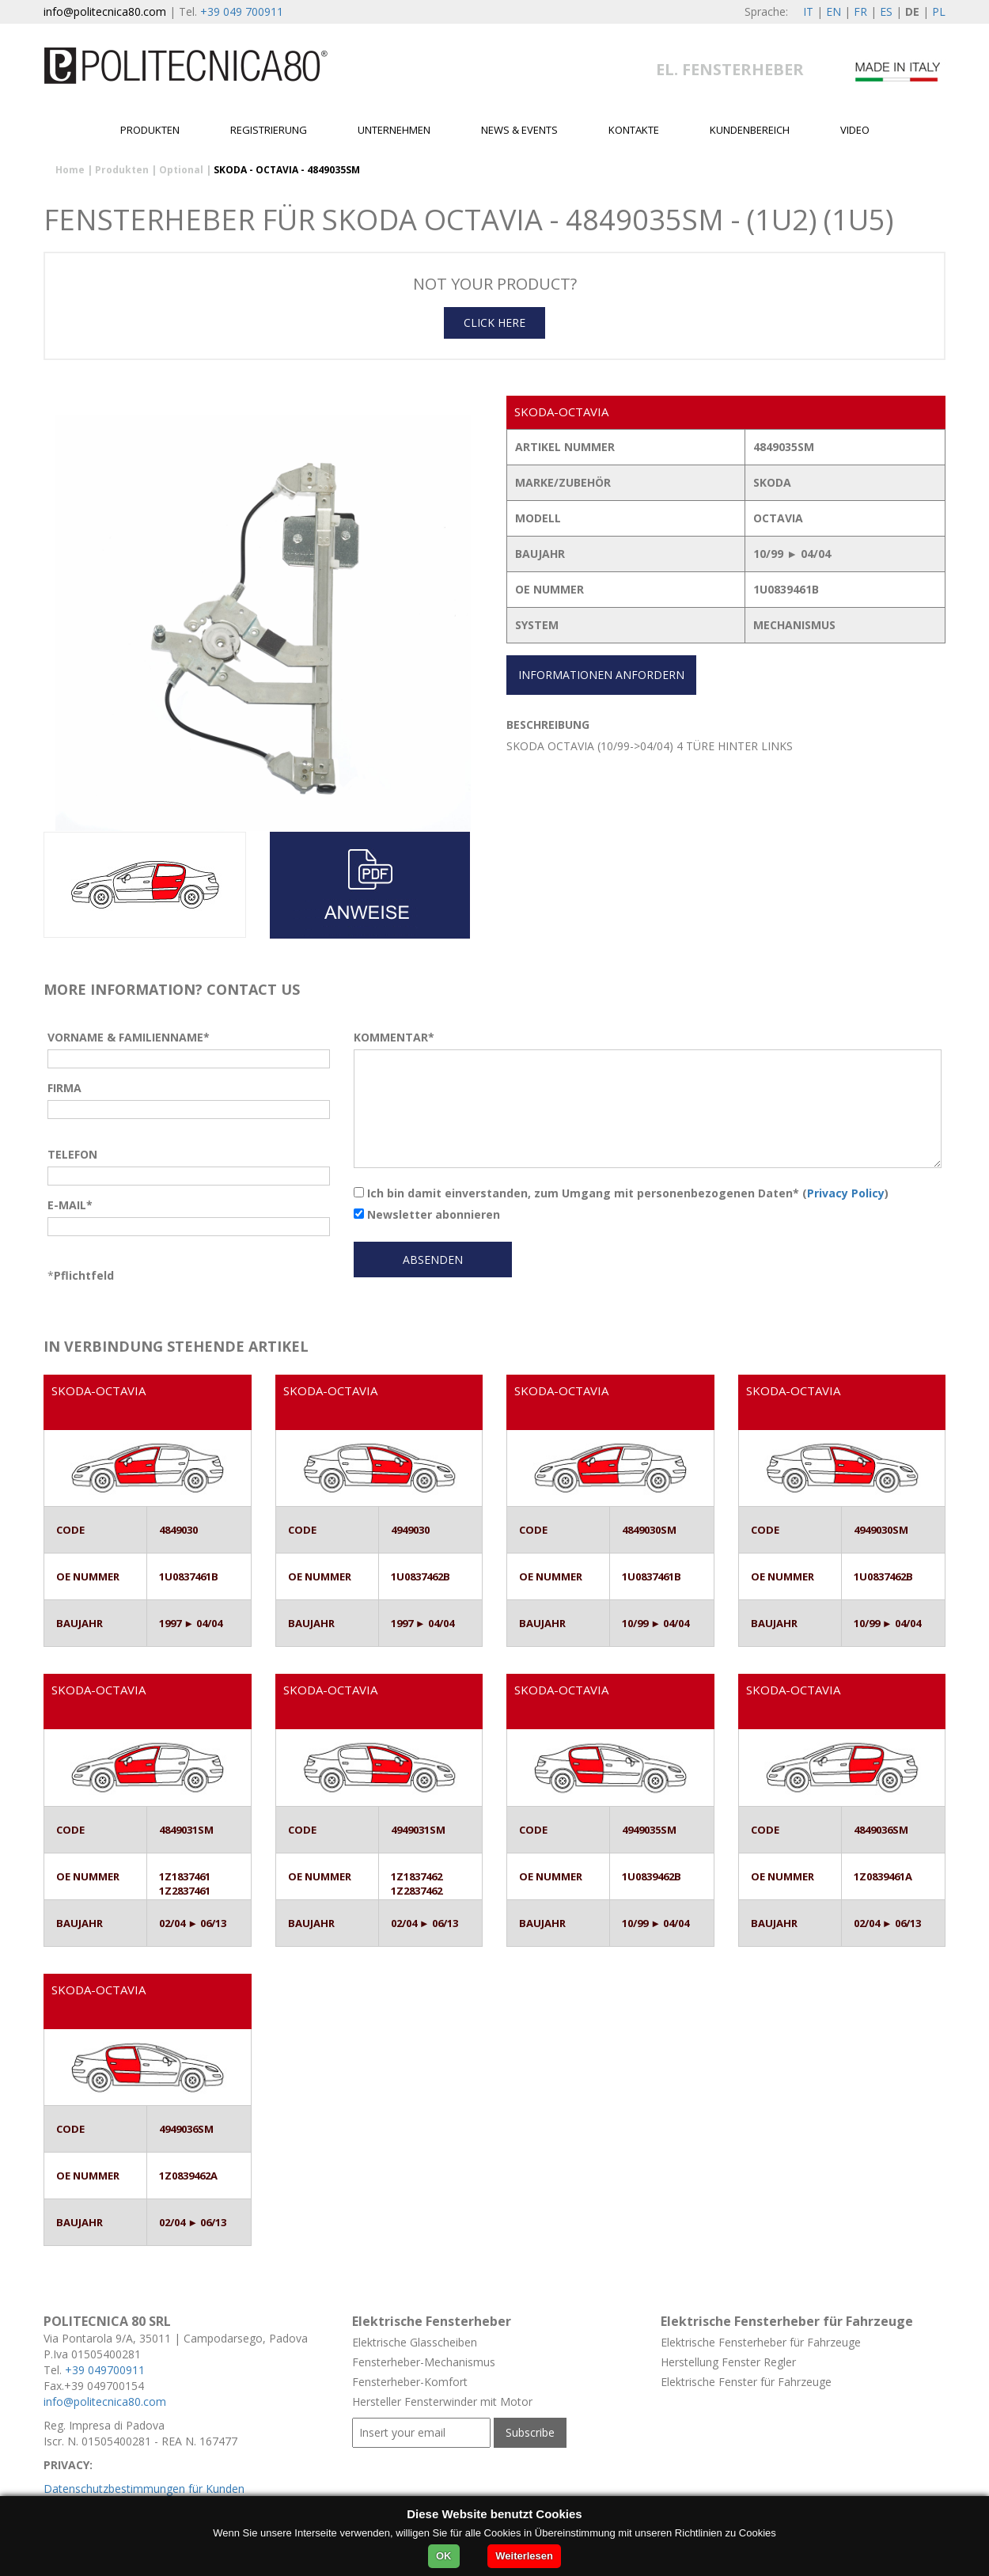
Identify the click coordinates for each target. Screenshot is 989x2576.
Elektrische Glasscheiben (414, 2342)
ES (886, 11)
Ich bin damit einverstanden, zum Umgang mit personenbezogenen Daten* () (621, 1193)
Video (855, 130)
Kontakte (633, 130)
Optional (181, 169)
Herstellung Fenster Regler (728, 2361)
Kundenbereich (750, 130)
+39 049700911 (105, 2369)
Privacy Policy (846, 1193)
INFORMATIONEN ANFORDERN (601, 674)
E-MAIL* (70, 1204)
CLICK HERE (494, 322)
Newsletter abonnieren (427, 1214)
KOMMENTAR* (394, 1037)
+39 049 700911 (241, 11)
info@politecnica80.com (105, 11)
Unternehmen (394, 130)
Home (70, 169)
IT (808, 11)
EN (833, 11)
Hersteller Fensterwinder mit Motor (442, 2401)
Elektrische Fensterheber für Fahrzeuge (761, 2342)
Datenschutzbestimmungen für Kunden (144, 2488)
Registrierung (268, 130)
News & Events (519, 130)
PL (938, 11)
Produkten (150, 130)
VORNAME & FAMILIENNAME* (128, 1037)
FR (860, 11)
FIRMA (64, 1087)
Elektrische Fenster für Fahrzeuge (746, 2381)
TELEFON (72, 1154)
